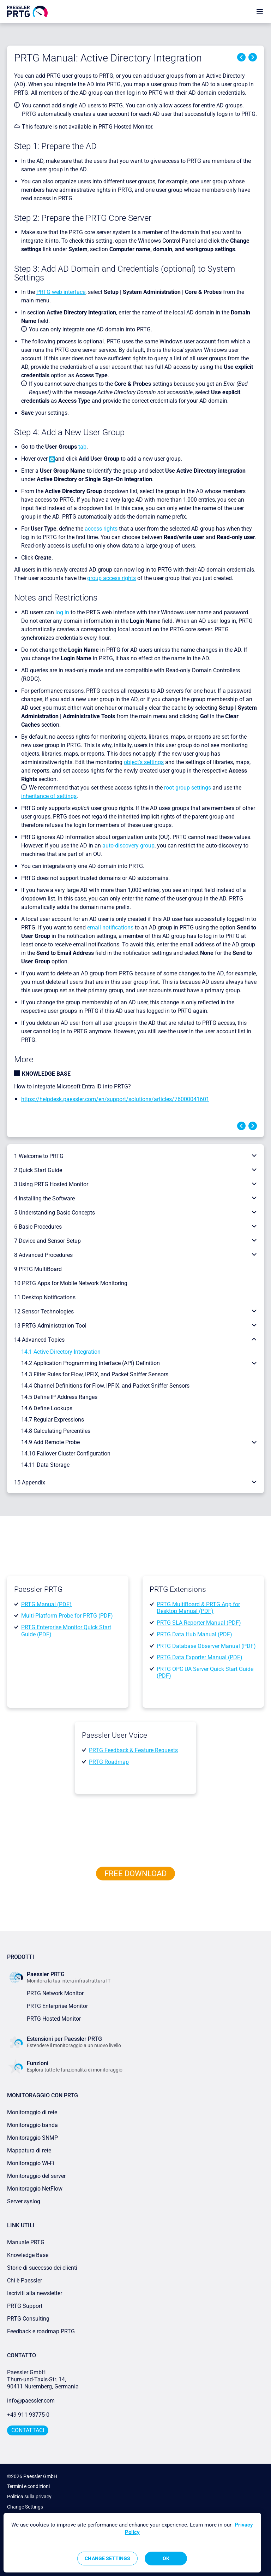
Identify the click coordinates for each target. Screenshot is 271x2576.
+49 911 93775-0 (28, 2414)
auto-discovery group (128, 845)
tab (82, 446)
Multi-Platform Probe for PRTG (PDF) (67, 1615)
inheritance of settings (49, 796)
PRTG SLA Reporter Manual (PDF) (199, 1622)
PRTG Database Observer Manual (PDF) (206, 1645)
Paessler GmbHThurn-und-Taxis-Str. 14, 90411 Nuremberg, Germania (43, 2379)
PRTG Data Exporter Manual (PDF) (199, 1657)
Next (252, 57)
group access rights (111, 578)
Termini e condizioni (28, 2486)
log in (62, 612)
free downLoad (135, 1873)
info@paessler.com (31, 2400)
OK (166, 2558)
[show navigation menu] (259, 11)
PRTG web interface (60, 292)
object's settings (144, 762)
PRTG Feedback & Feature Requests (133, 1750)
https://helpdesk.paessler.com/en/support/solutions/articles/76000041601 (115, 1099)
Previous (241, 57)
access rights (101, 528)
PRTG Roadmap (109, 1762)
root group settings (187, 787)
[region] (132, 2542)
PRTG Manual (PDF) (46, 1604)
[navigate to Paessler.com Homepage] (27, 11)
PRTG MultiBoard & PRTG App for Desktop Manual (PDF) (198, 1607)
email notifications (110, 927)
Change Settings (25, 2507)
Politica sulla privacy (29, 2496)
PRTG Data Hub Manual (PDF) (194, 1634)
